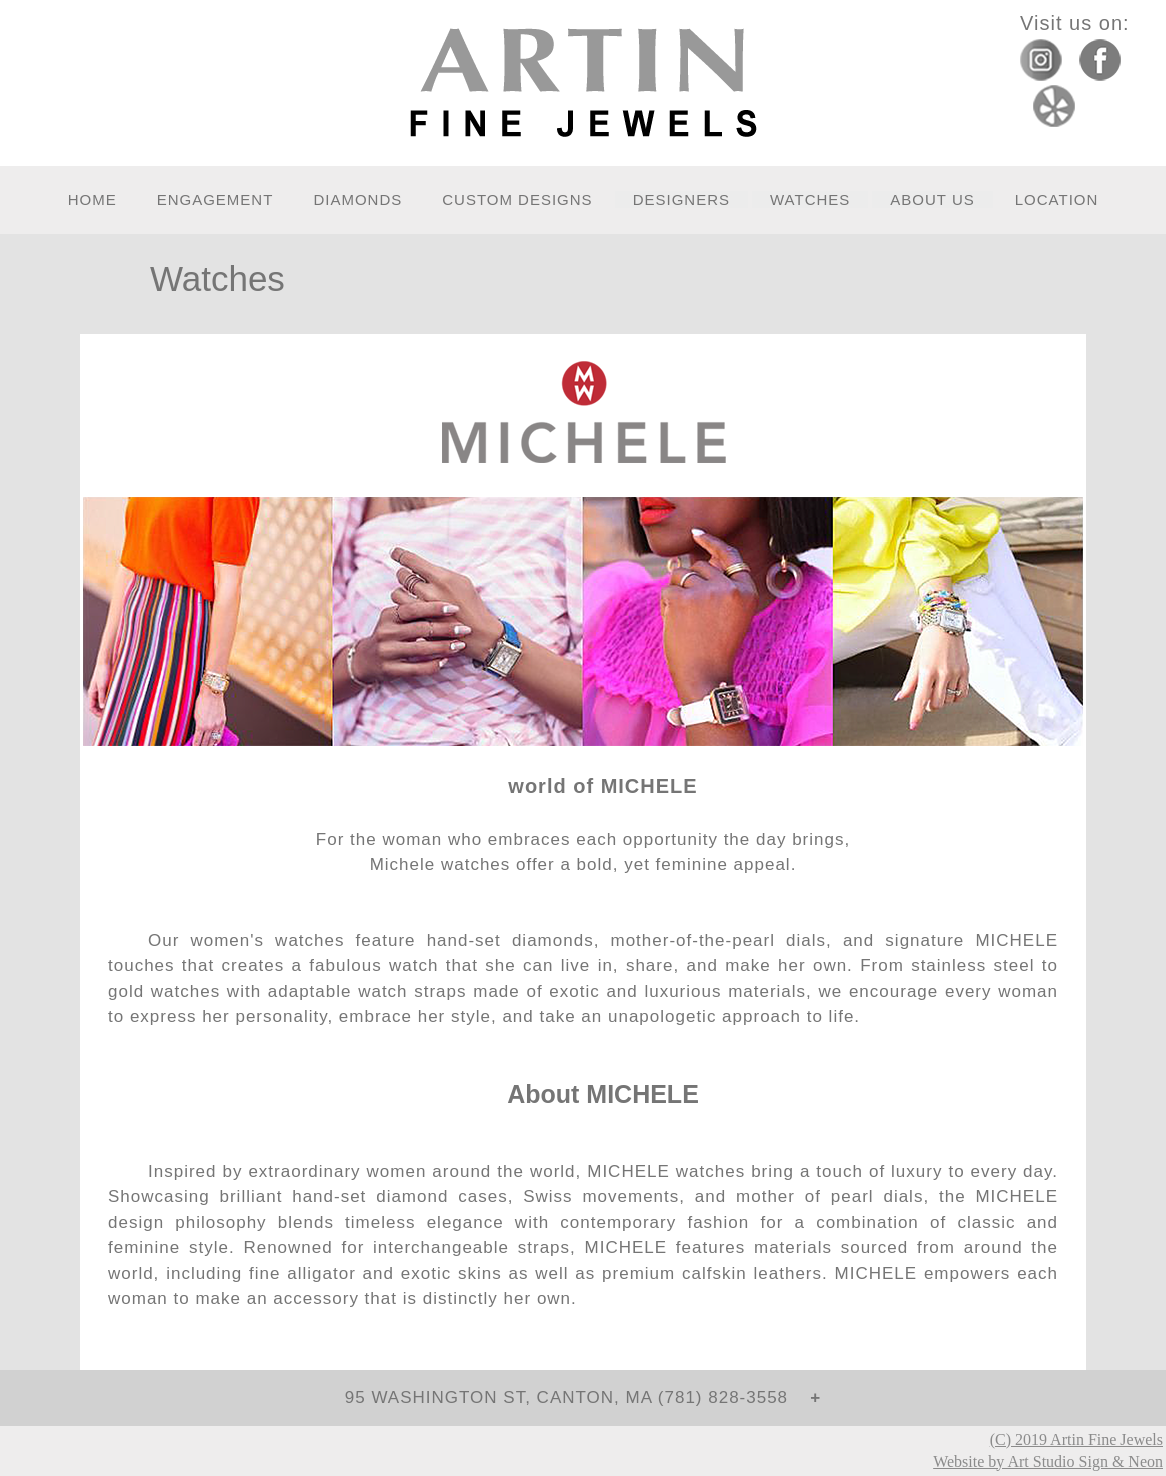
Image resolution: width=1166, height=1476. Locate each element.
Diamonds (357, 199)
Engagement (215, 199)
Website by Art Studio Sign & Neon (1048, 1461)
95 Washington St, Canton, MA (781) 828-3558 (575, 1397)
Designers (681, 199)
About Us (932, 199)
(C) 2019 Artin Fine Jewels (1076, 1439)
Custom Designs (517, 199)
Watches (810, 199)
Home (92, 199)
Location (1057, 199)
